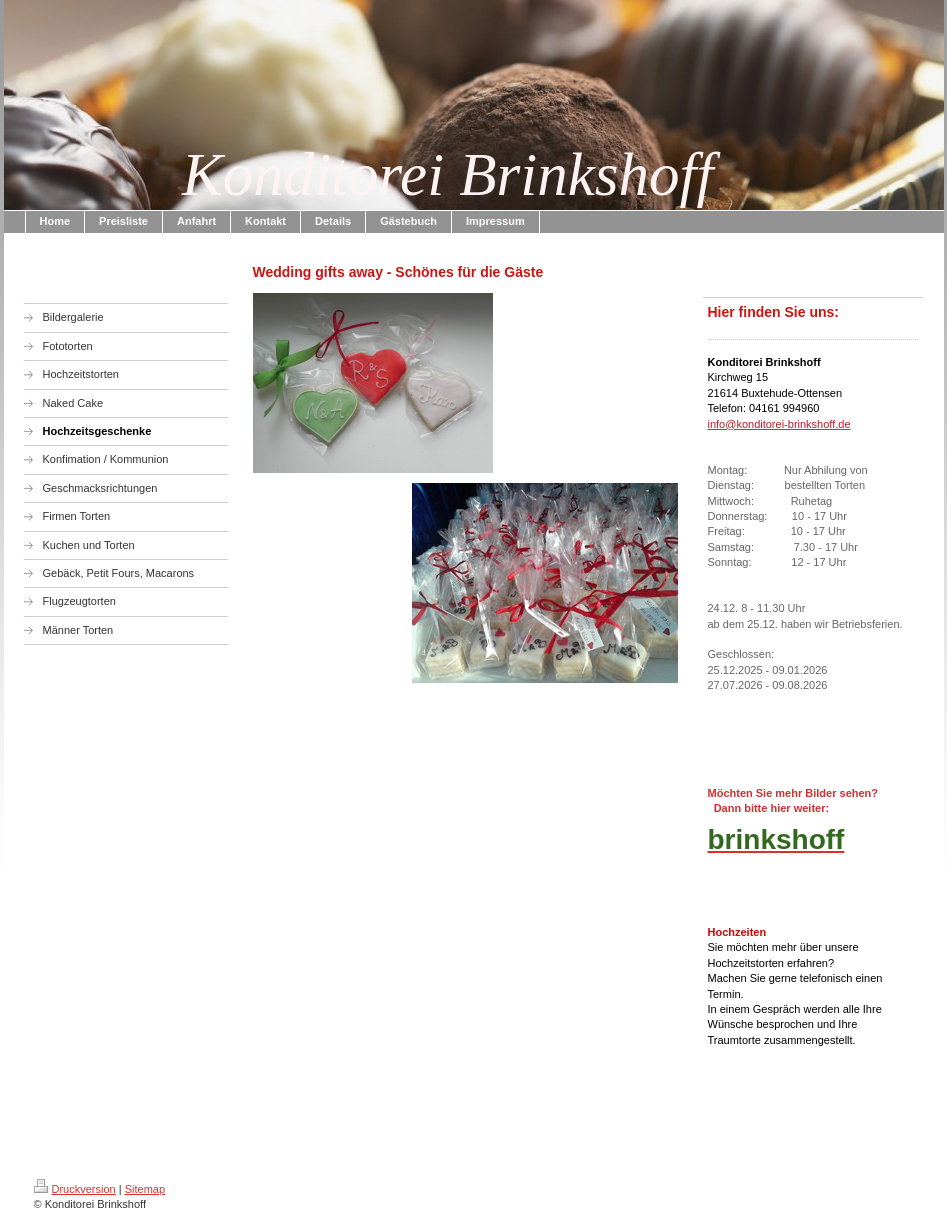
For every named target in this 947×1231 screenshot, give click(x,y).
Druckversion (75, 1189)
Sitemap (145, 1189)
